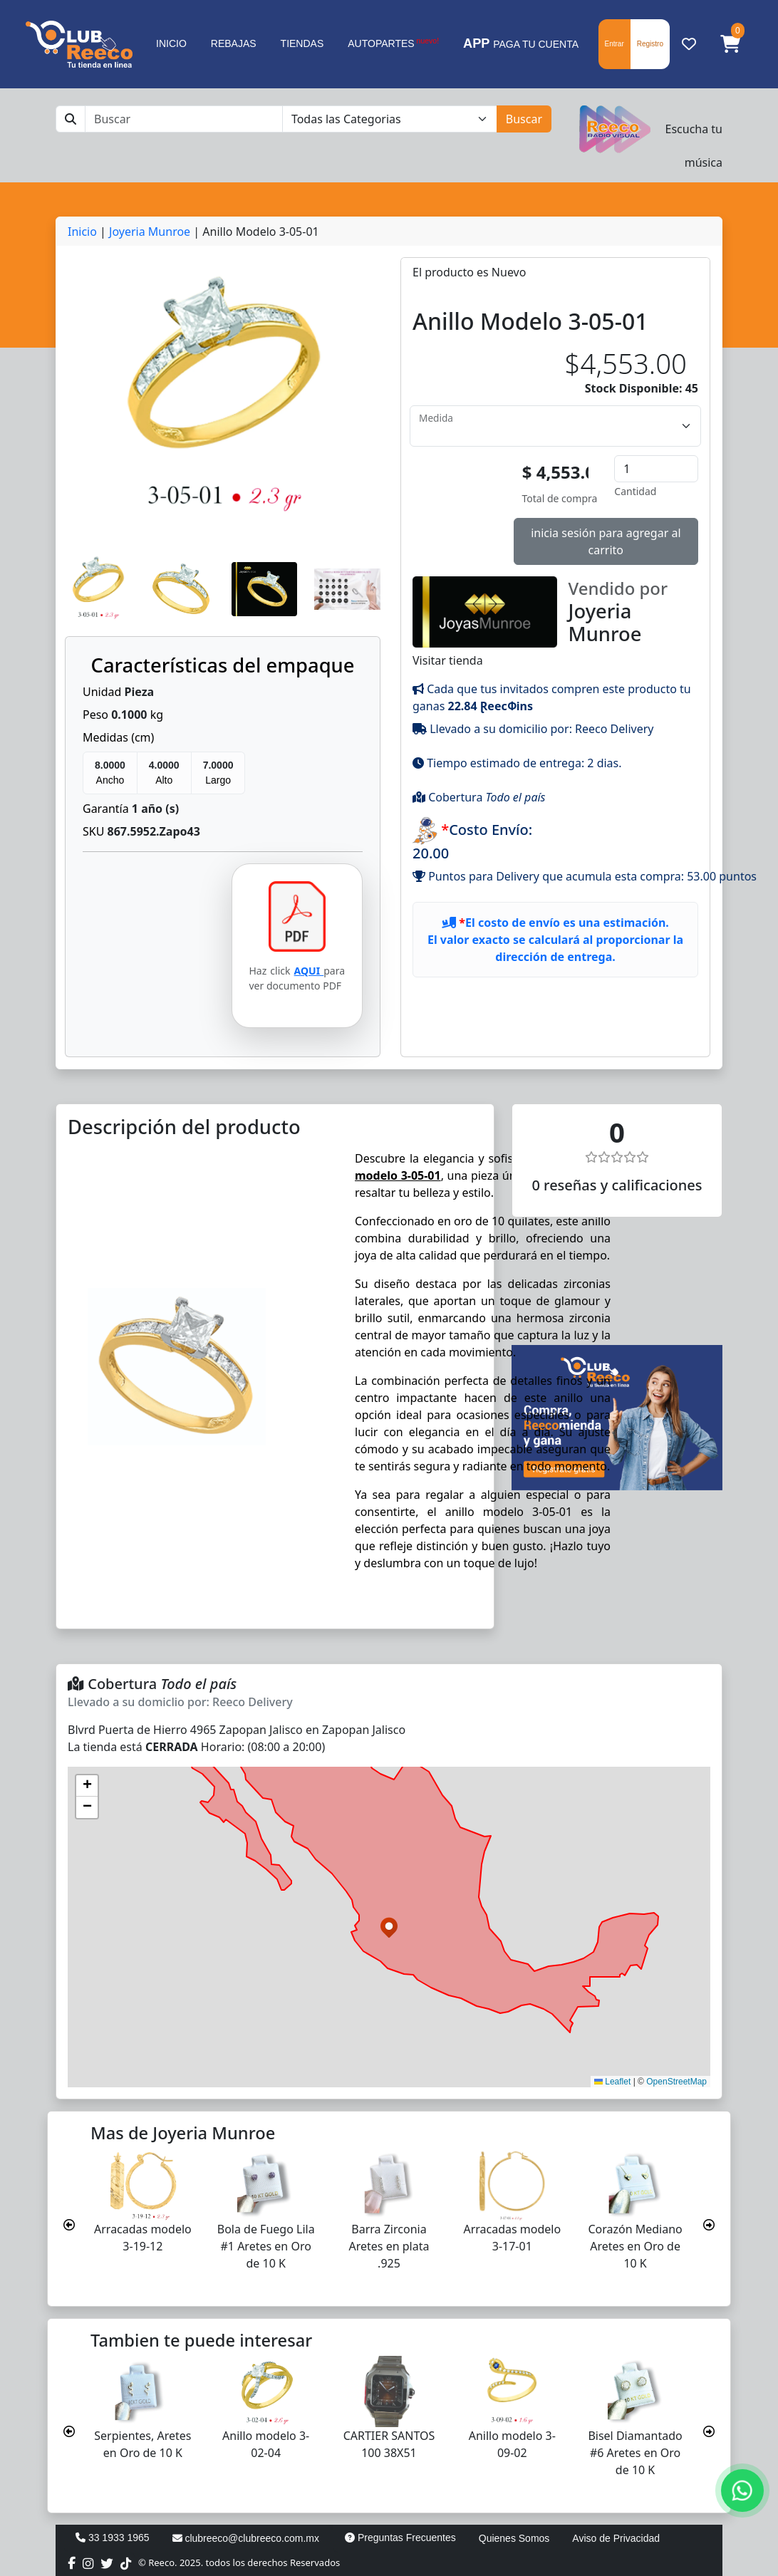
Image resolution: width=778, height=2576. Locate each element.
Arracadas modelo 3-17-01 (512, 2237)
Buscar (524, 119)
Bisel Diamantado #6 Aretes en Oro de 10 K (635, 2453)
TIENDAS (302, 43)
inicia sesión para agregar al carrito (605, 541)
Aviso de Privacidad (616, 2538)
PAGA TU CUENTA (521, 43)
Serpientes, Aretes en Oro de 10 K (142, 2444)
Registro (650, 44)
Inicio (82, 231)
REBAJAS (233, 43)
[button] (730, 44)
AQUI (309, 970)
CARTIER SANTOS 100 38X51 (389, 2444)
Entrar (614, 44)
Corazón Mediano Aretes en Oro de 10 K (635, 2246)
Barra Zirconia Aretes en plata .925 (389, 2246)
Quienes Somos (514, 2538)
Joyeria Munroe (149, 231)
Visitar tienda (555, 622)
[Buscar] (184, 119)
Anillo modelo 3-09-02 (512, 2444)
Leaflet (612, 2082)
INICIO (171, 43)
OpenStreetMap (676, 2082)
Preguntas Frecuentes (400, 2537)
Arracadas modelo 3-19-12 (143, 2237)
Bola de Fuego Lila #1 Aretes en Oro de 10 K (266, 2246)
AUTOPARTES (393, 42)
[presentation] (69, 2225)
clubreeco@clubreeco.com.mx (245, 2538)
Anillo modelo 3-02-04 (265, 2444)
